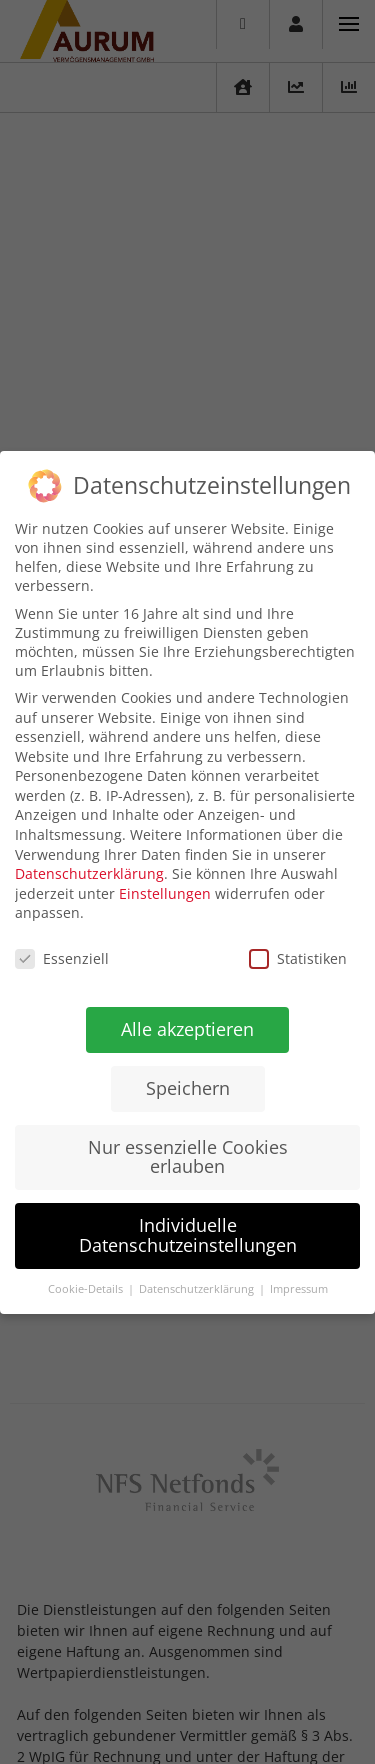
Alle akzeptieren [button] (187, 1028)
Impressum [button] (297, 1289)
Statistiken (298, 958)
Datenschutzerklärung (89, 873)
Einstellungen (165, 892)
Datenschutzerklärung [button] (196, 1288)
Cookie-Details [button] (85, 1288)
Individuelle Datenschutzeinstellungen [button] (187, 1235)
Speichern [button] (187, 1087)
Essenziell (62, 958)
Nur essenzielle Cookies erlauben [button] (187, 1156)
